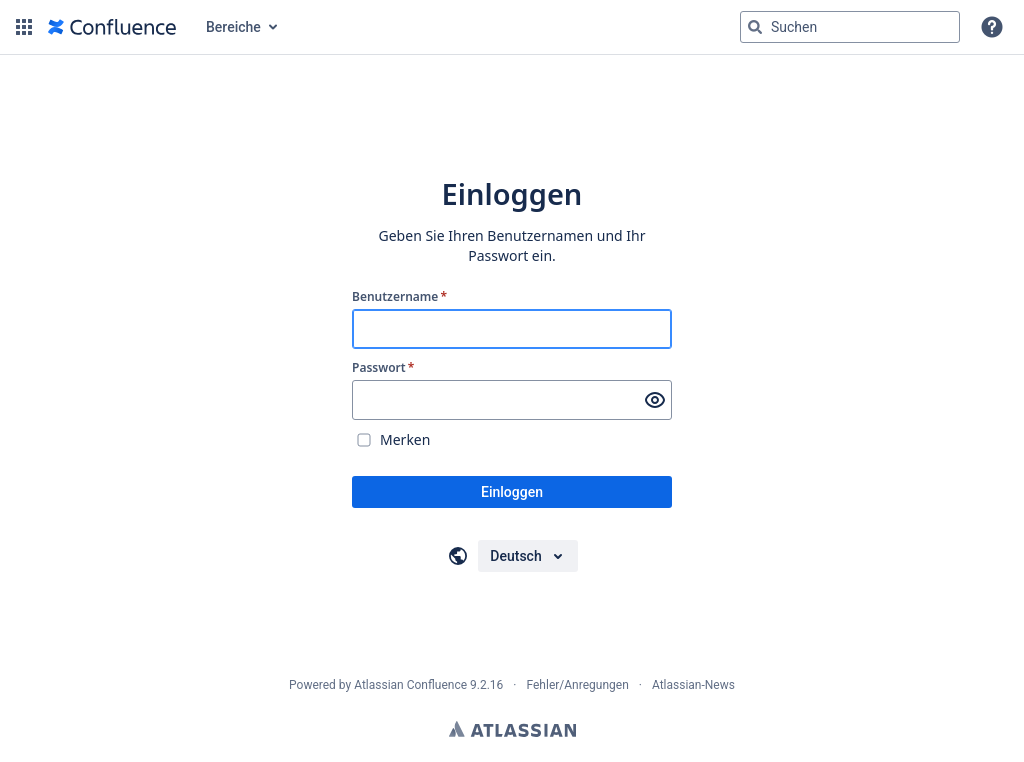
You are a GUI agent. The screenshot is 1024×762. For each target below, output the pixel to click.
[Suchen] (755, 27)
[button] (24, 27)
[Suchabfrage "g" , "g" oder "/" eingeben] (850, 27)
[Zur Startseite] (112, 27)
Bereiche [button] (233, 27)
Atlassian (512, 729)
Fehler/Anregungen (578, 685)
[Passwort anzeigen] (655, 400)
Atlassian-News (693, 685)
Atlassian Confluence (410, 685)
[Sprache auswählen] (527, 556)
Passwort (383, 368)
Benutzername (399, 297)
